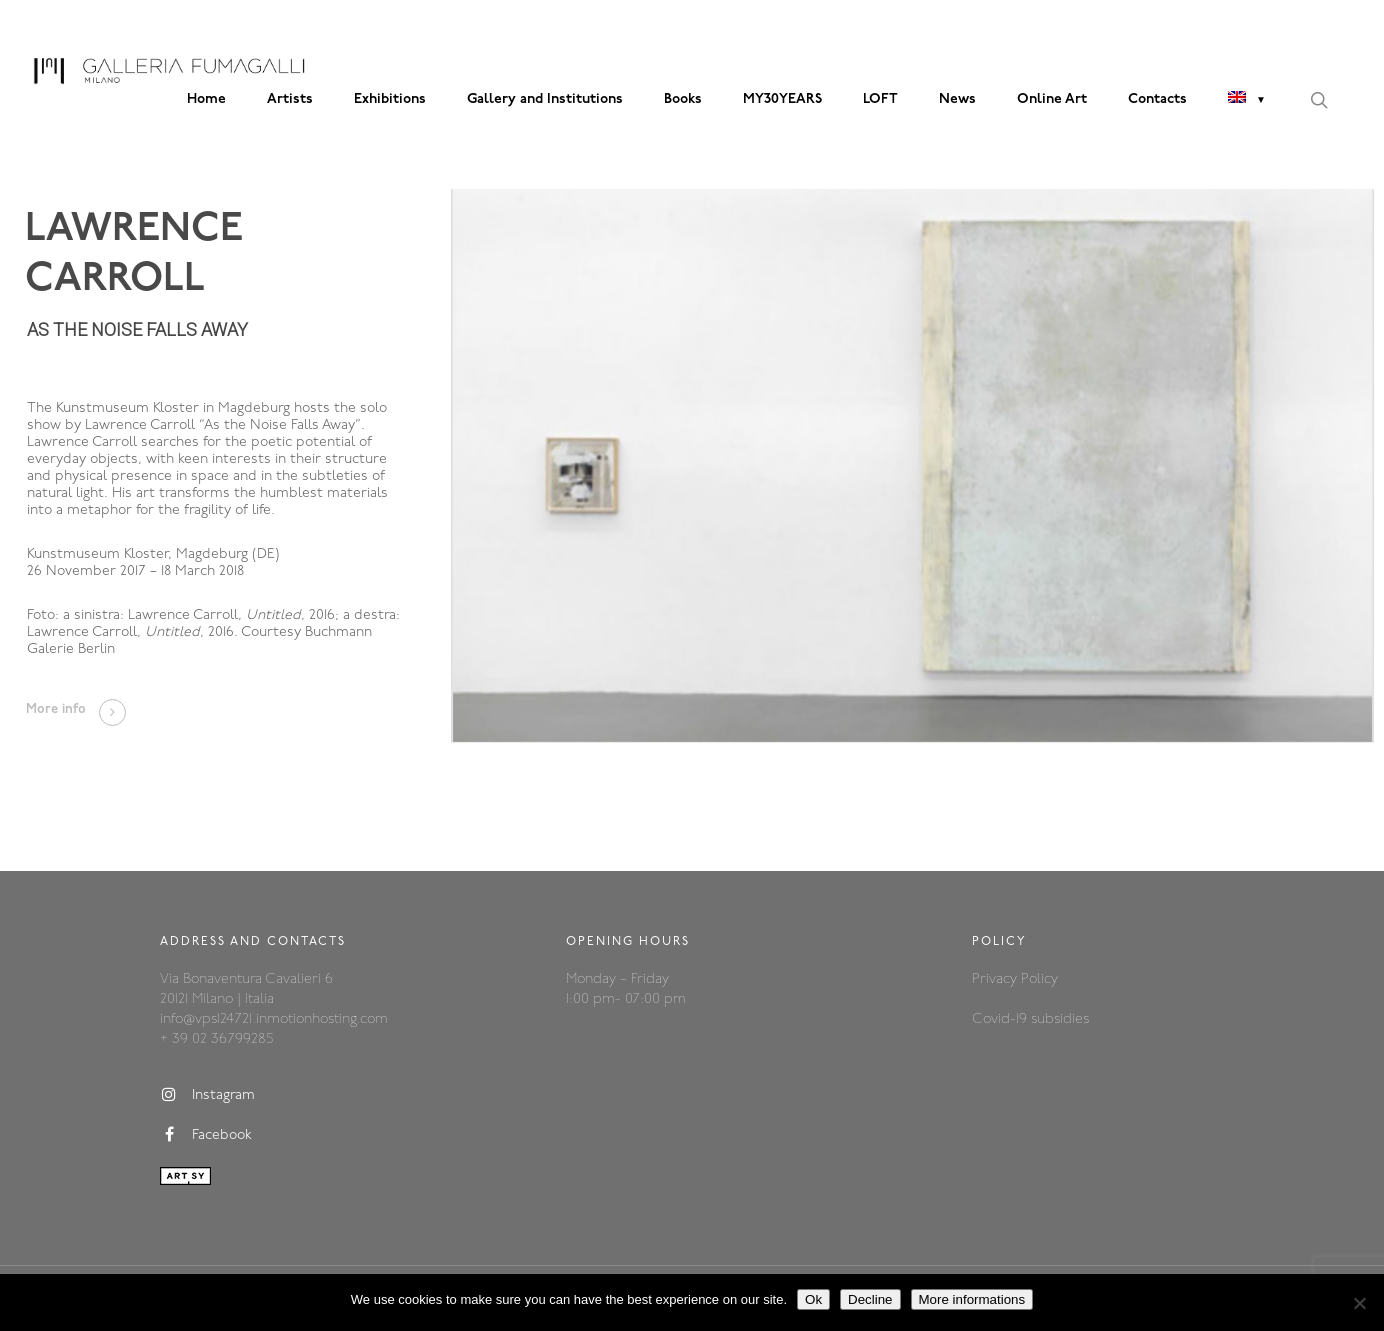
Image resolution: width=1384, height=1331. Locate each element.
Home (206, 99)
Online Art (1052, 99)
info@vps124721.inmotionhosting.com (274, 1019)
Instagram (207, 1095)
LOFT (880, 99)
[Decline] (1359, 1303)
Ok (813, 1299)
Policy (1039, 979)
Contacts (1157, 99)
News (957, 99)
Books (683, 99)
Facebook (206, 1135)
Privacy (996, 979)
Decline (870, 1299)
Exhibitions (390, 99)
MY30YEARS (782, 99)
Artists (290, 99)
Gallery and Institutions (545, 99)
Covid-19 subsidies (1030, 1019)
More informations (972, 1299)
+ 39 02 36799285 (216, 1039)
